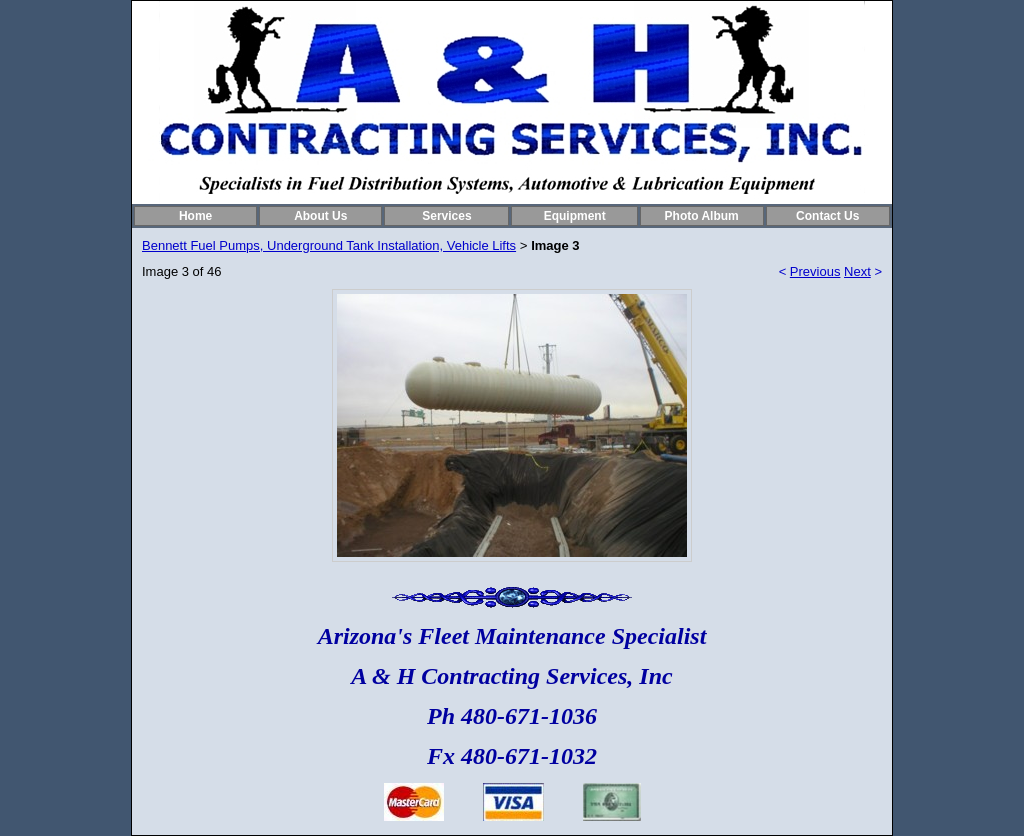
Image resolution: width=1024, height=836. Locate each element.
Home (195, 216)
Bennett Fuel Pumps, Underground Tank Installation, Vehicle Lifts (329, 245)
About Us (320, 216)
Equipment (575, 216)
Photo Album (702, 216)
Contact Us (827, 216)
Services (446, 216)
